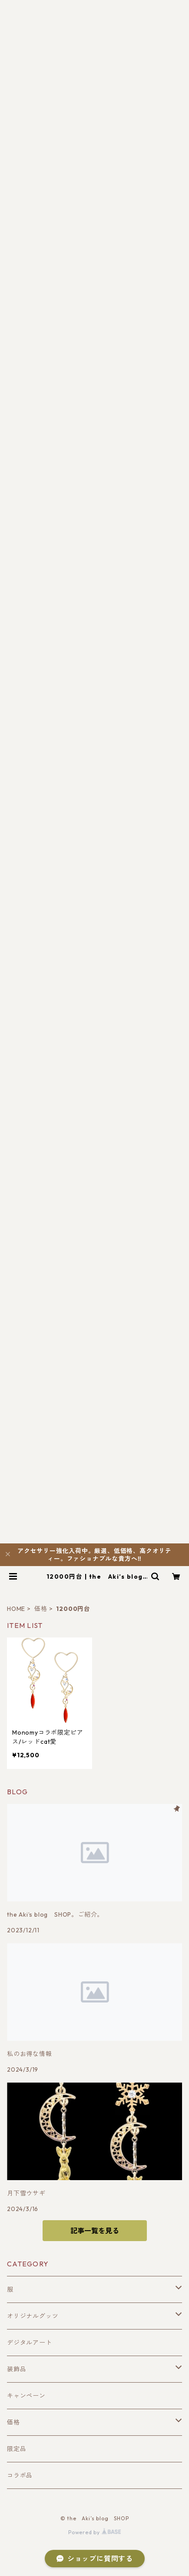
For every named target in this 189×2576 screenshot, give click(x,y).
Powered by (94, 2532)
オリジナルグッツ (32, 2316)
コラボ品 (20, 2475)
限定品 (16, 2449)
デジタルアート (29, 2342)
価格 (40, 1609)
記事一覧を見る (94, 2230)
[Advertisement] (94, 386)
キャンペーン (26, 2396)
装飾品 (16, 2369)
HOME (16, 1609)
